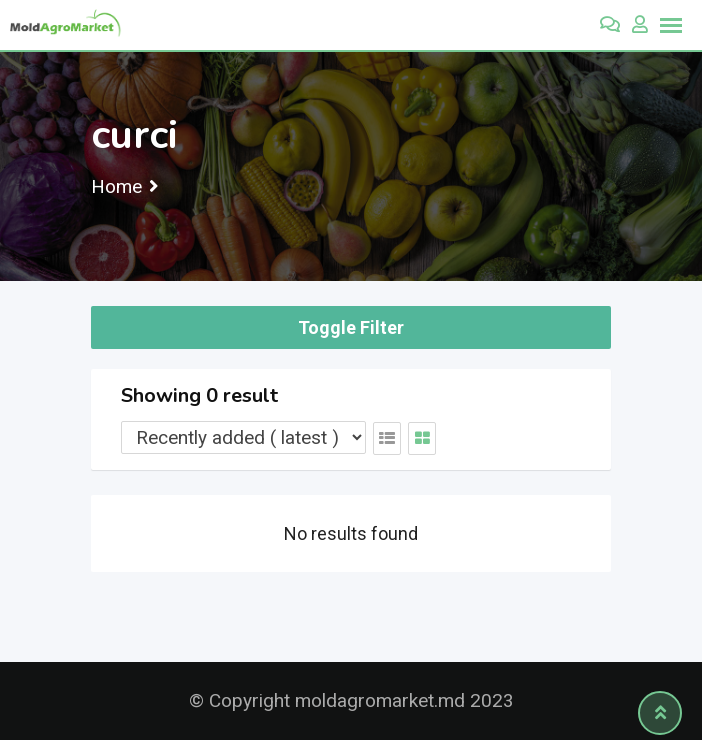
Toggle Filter (351, 327)
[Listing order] (243, 437)
